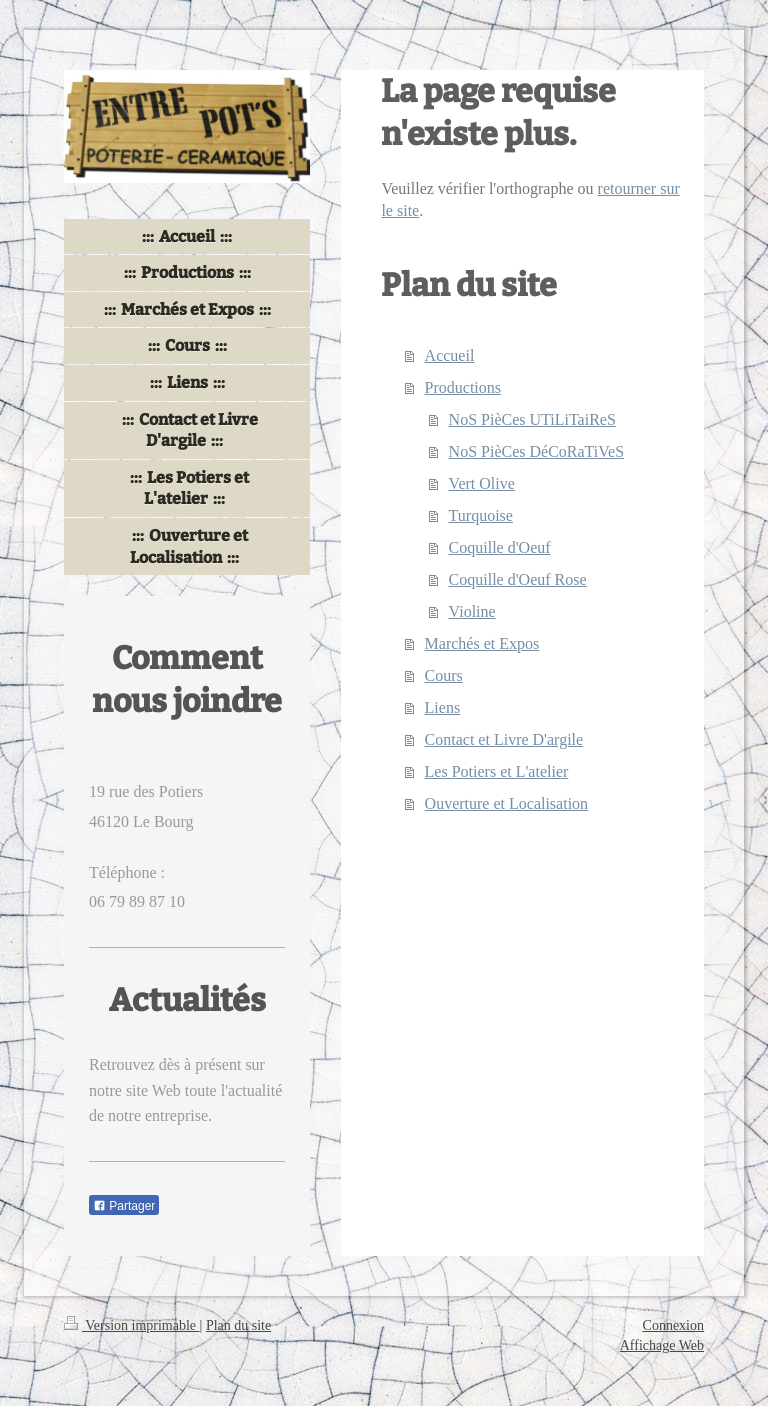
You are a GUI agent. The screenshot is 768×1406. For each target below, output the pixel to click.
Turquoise (481, 515)
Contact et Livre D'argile (504, 739)
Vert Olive (482, 483)
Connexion (673, 1325)
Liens (443, 707)
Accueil (450, 355)
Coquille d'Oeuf (500, 547)
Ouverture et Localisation (507, 803)
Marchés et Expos (482, 643)
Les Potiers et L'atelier (497, 771)
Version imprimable (132, 1325)
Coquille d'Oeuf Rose (518, 579)
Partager (124, 1206)
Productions (463, 387)
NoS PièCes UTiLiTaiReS (532, 419)
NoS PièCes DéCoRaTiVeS (536, 451)
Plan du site (238, 1325)
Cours (444, 675)
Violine (472, 611)
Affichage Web (662, 1345)
